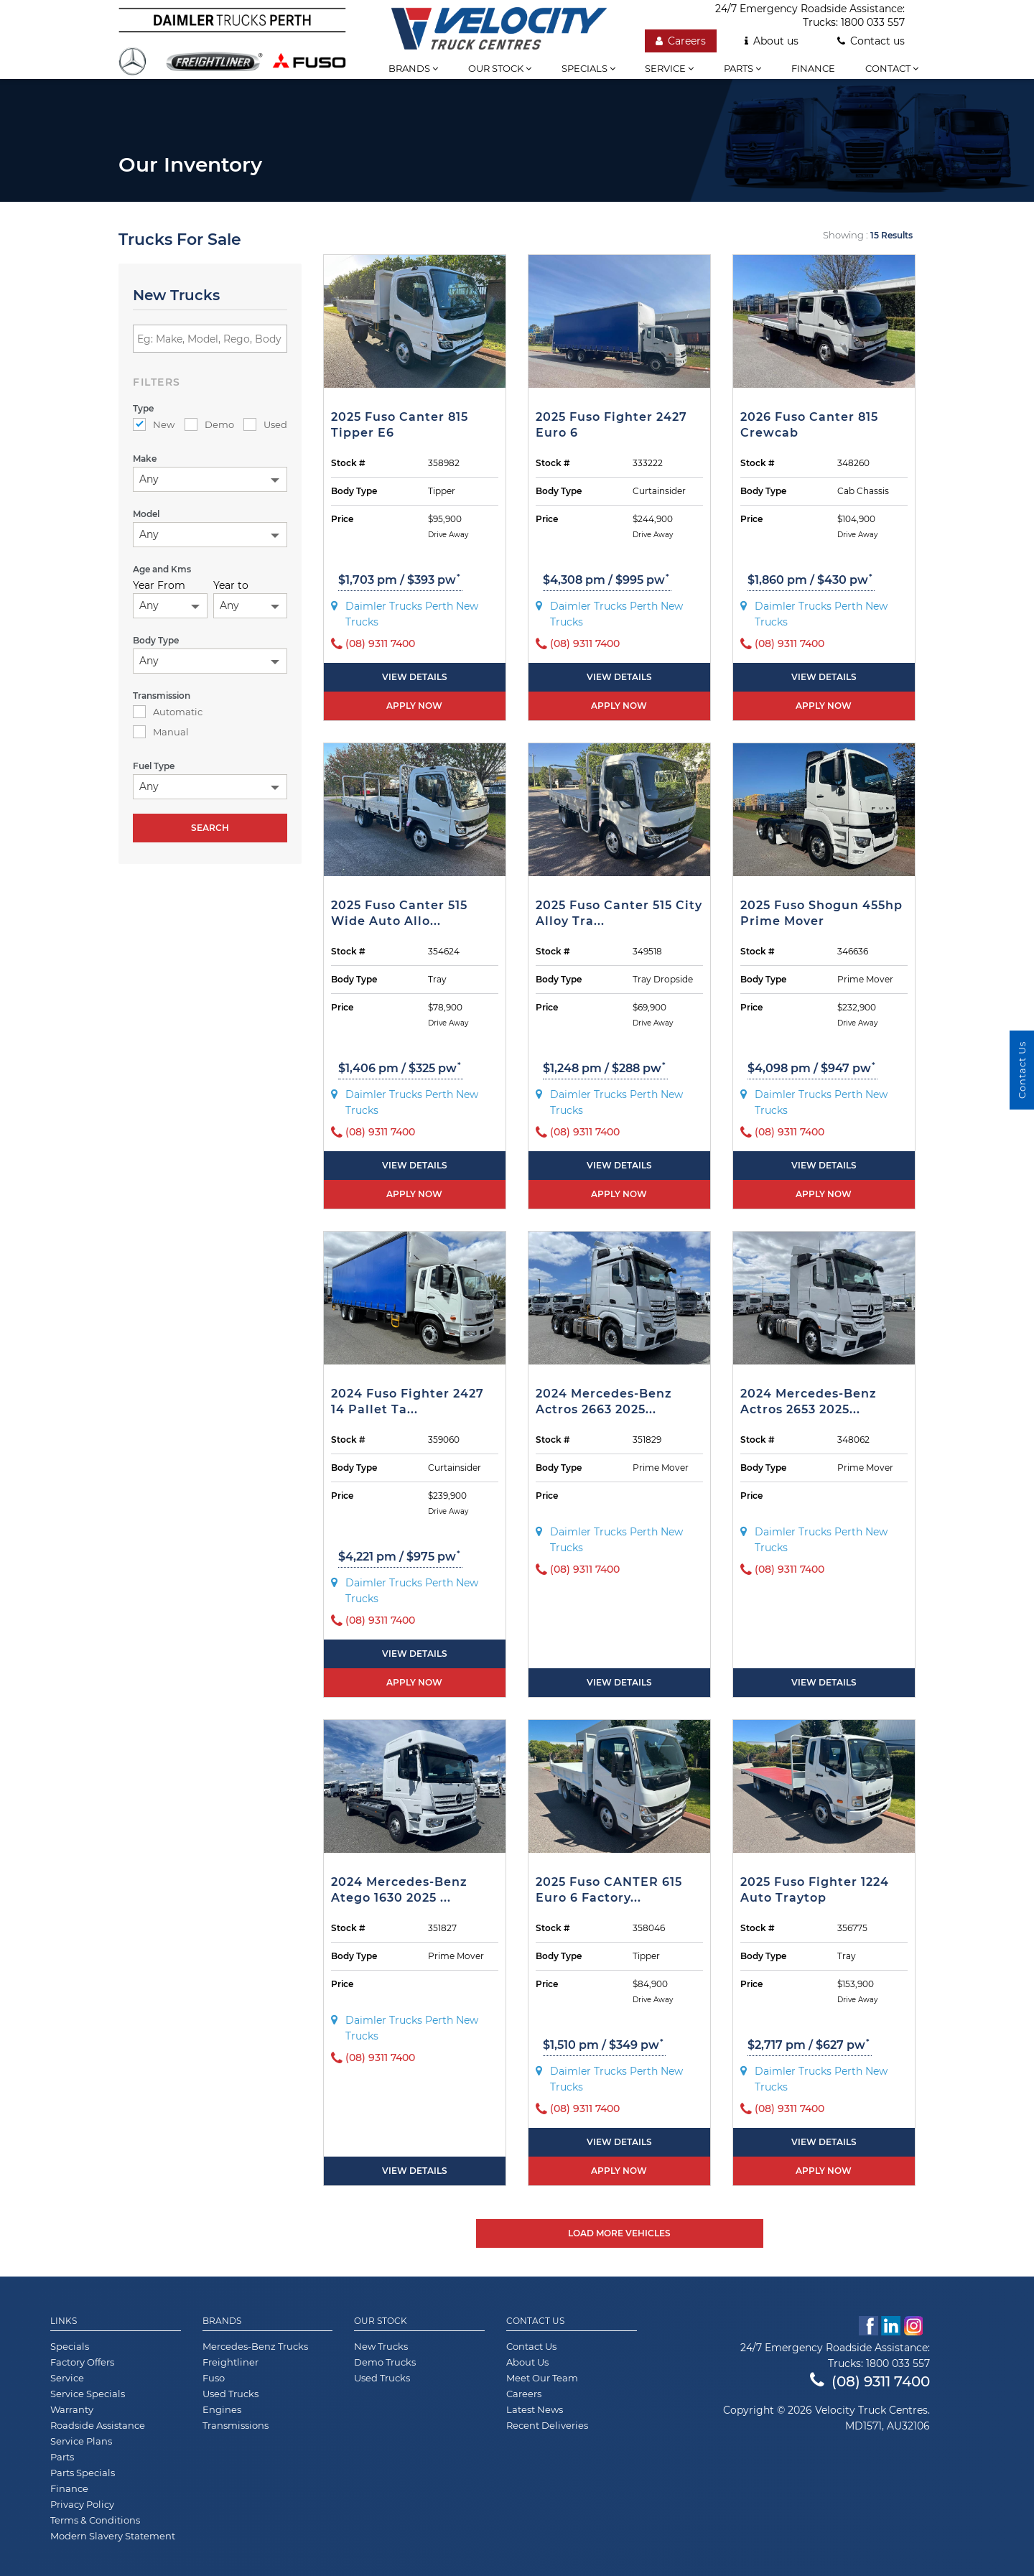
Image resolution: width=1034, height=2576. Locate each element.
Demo (209, 424)
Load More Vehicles (619, 2233)
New (153, 424)
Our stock (499, 68)
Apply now (414, 705)
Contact (891, 68)
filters (157, 382)
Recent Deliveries (547, 2425)
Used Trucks (230, 2393)
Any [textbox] (149, 479)
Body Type (354, 490)
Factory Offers (82, 2362)
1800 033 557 (873, 22)
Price (342, 518)
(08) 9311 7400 (870, 2381)
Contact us (871, 40)
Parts (742, 68)
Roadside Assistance (97, 2425)
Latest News (534, 2409)
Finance (813, 68)
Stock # (348, 462)
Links (63, 2321)
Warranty (71, 2409)
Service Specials (87, 2393)
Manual (161, 731)
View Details (414, 676)
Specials (588, 68)
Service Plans (81, 2441)
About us (771, 40)
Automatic (167, 711)
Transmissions (235, 2425)
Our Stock (380, 2321)
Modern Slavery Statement (112, 2536)
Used (265, 424)
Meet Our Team (542, 2378)
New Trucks (381, 2346)
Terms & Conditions (95, 2520)
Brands (413, 68)
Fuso (213, 2378)
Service (669, 68)
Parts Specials (82, 2472)
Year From (159, 585)
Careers (681, 40)
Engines (221, 2409)
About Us (527, 2362)
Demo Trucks (385, 2362)
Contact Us (535, 2321)
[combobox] (210, 479)
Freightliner (230, 2362)
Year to (230, 585)
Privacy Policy (82, 2504)
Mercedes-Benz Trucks (255, 2346)
